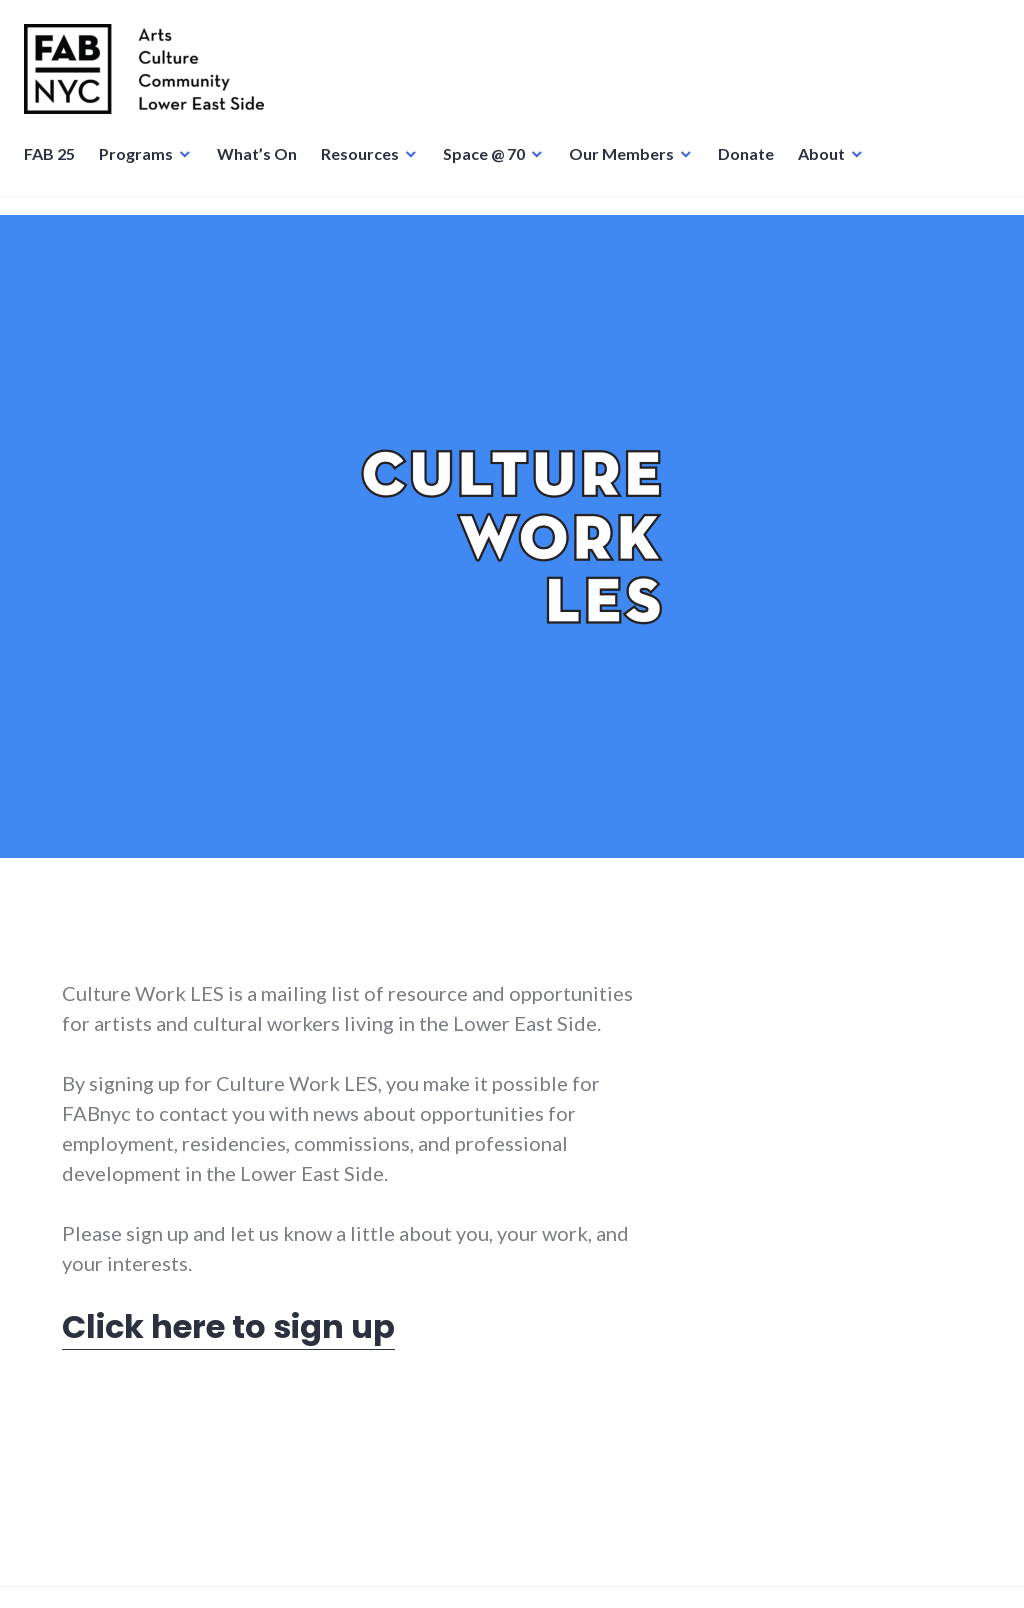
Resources (366, 165)
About (827, 165)
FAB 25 (55, 165)
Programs (142, 165)
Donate (752, 165)
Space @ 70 (490, 165)
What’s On (263, 165)
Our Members (627, 165)
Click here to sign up (228, 1326)
